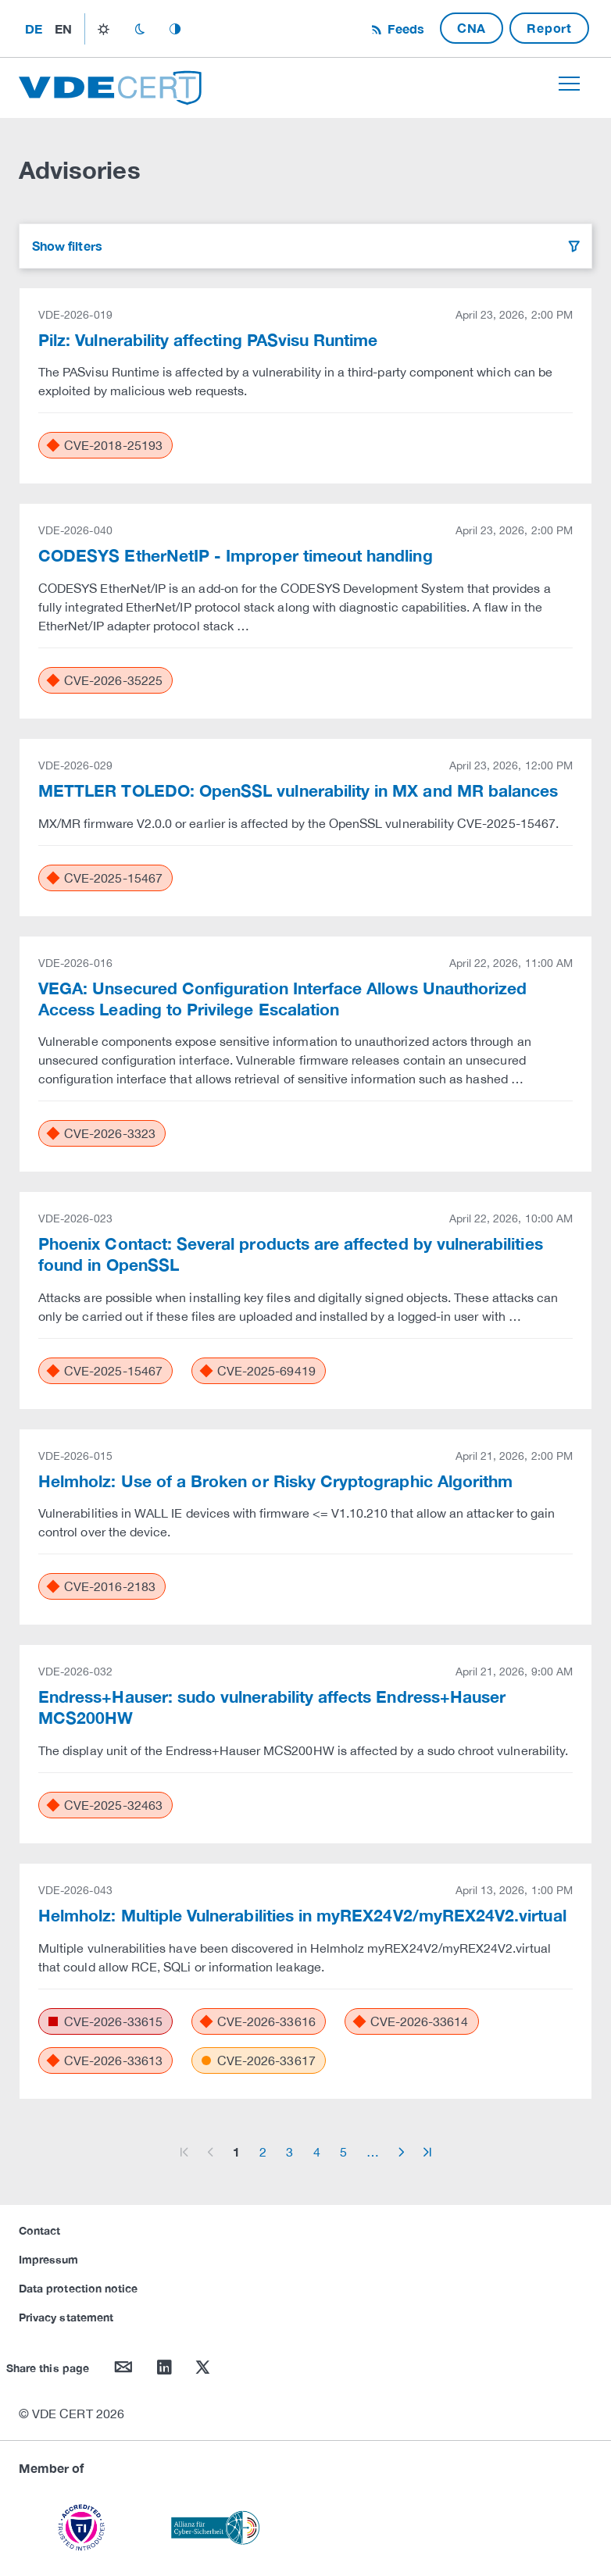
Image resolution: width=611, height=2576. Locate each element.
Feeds (403, 28)
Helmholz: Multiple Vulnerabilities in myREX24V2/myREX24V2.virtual (302, 1915)
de (33, 28)
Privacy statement (66, 2317)
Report (549, 27)
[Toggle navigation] (569, 83)
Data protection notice (78, 2288)
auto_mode (175, 29)
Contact (39, 2230)
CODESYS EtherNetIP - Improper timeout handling (235, 555)
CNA (471, 27)
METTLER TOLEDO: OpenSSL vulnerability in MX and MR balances (298, 790)
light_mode (103, 29)
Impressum (49, 2259)
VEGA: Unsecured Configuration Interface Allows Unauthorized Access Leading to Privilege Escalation (282, 998)
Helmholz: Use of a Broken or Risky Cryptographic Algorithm (275, 1481)
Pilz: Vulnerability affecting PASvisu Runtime (208, 340)
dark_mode (139, 29)
